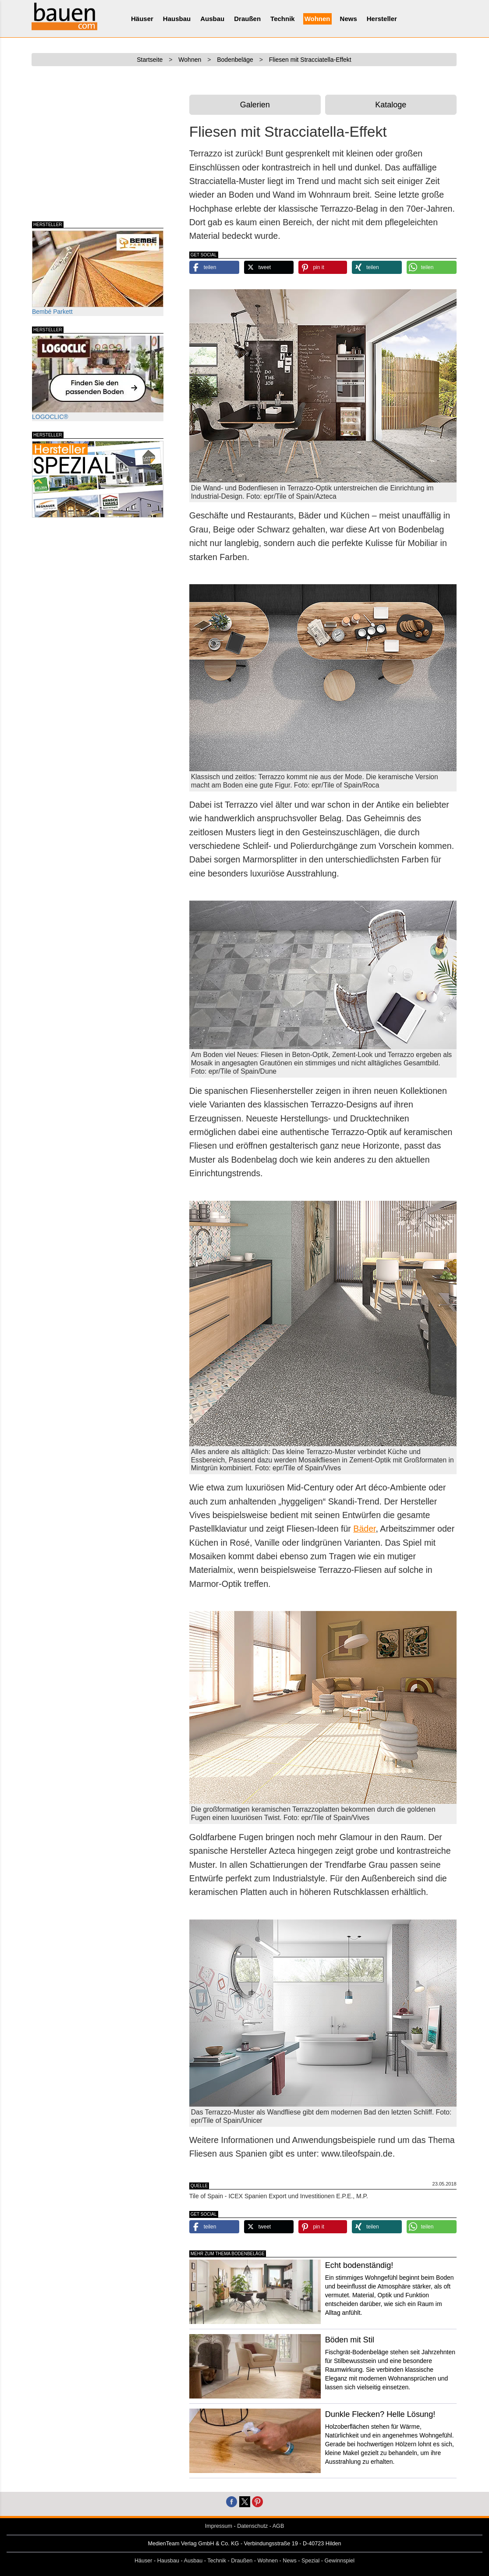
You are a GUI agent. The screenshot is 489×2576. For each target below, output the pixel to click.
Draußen (247, 18)
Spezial (310, 2561)
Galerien (255, 104)
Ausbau (212, 18)
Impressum (218, 2526)
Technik (282, 18)
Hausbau (177, 18)
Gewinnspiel (340, 2561)
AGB (278, 2526)
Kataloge (390, 104)
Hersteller (382, 18)
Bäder (364, 1528)
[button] (214, 267)
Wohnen (317, 18)
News (348, 18)
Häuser (142, 18)
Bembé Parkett (97, 273)
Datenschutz (252, 2526)
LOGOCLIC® (97, 378)
